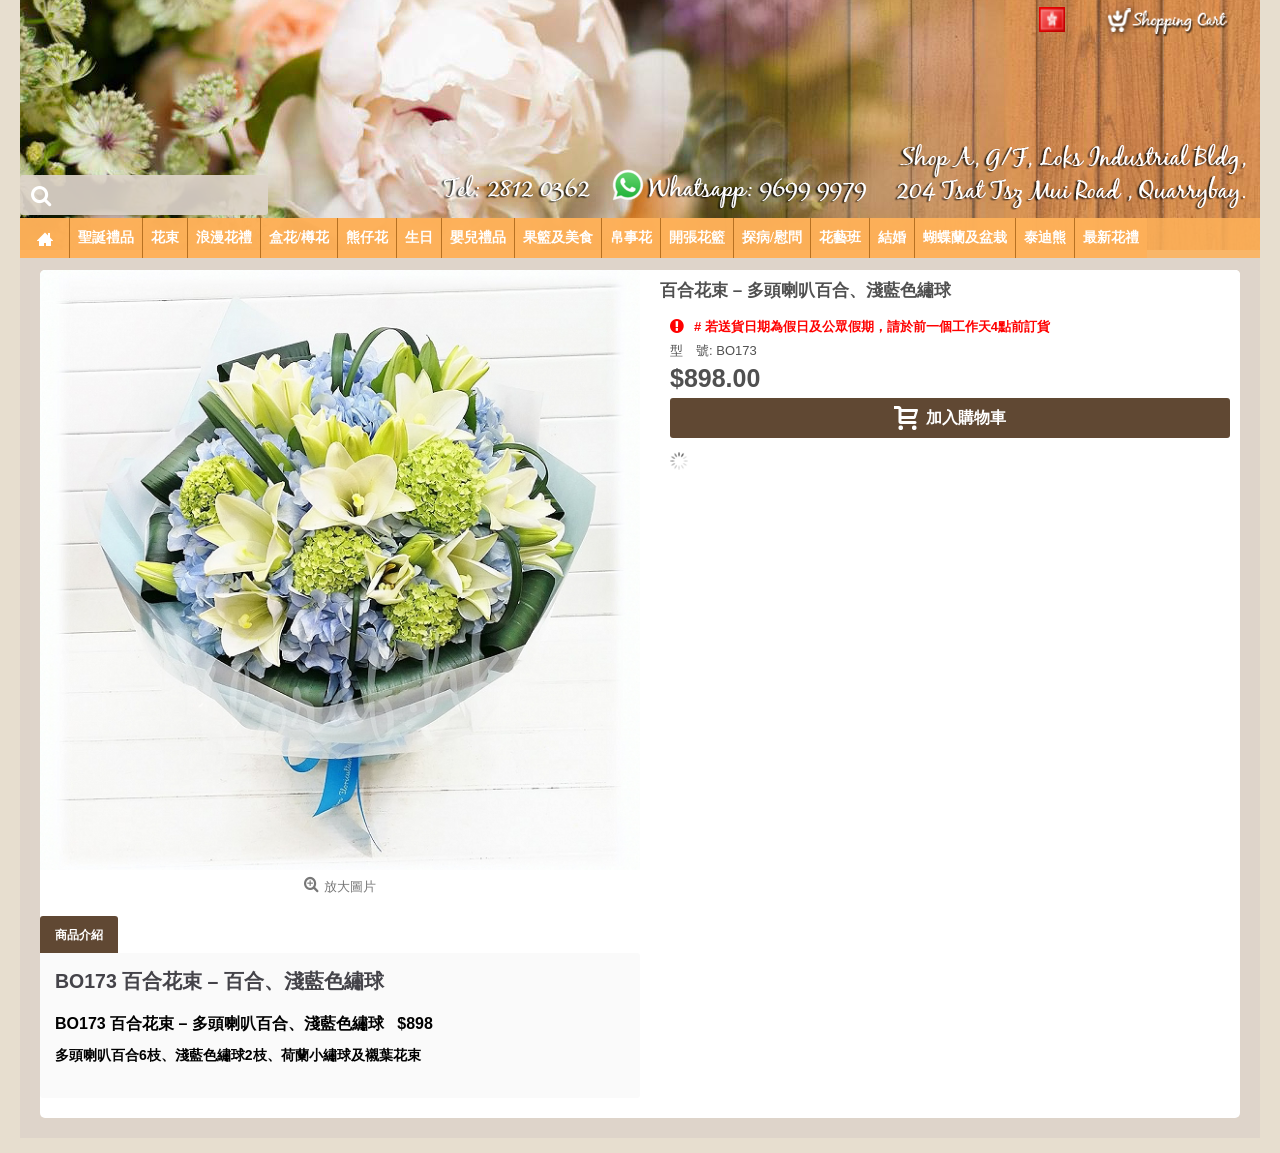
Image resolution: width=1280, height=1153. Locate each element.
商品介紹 (79, 934)
